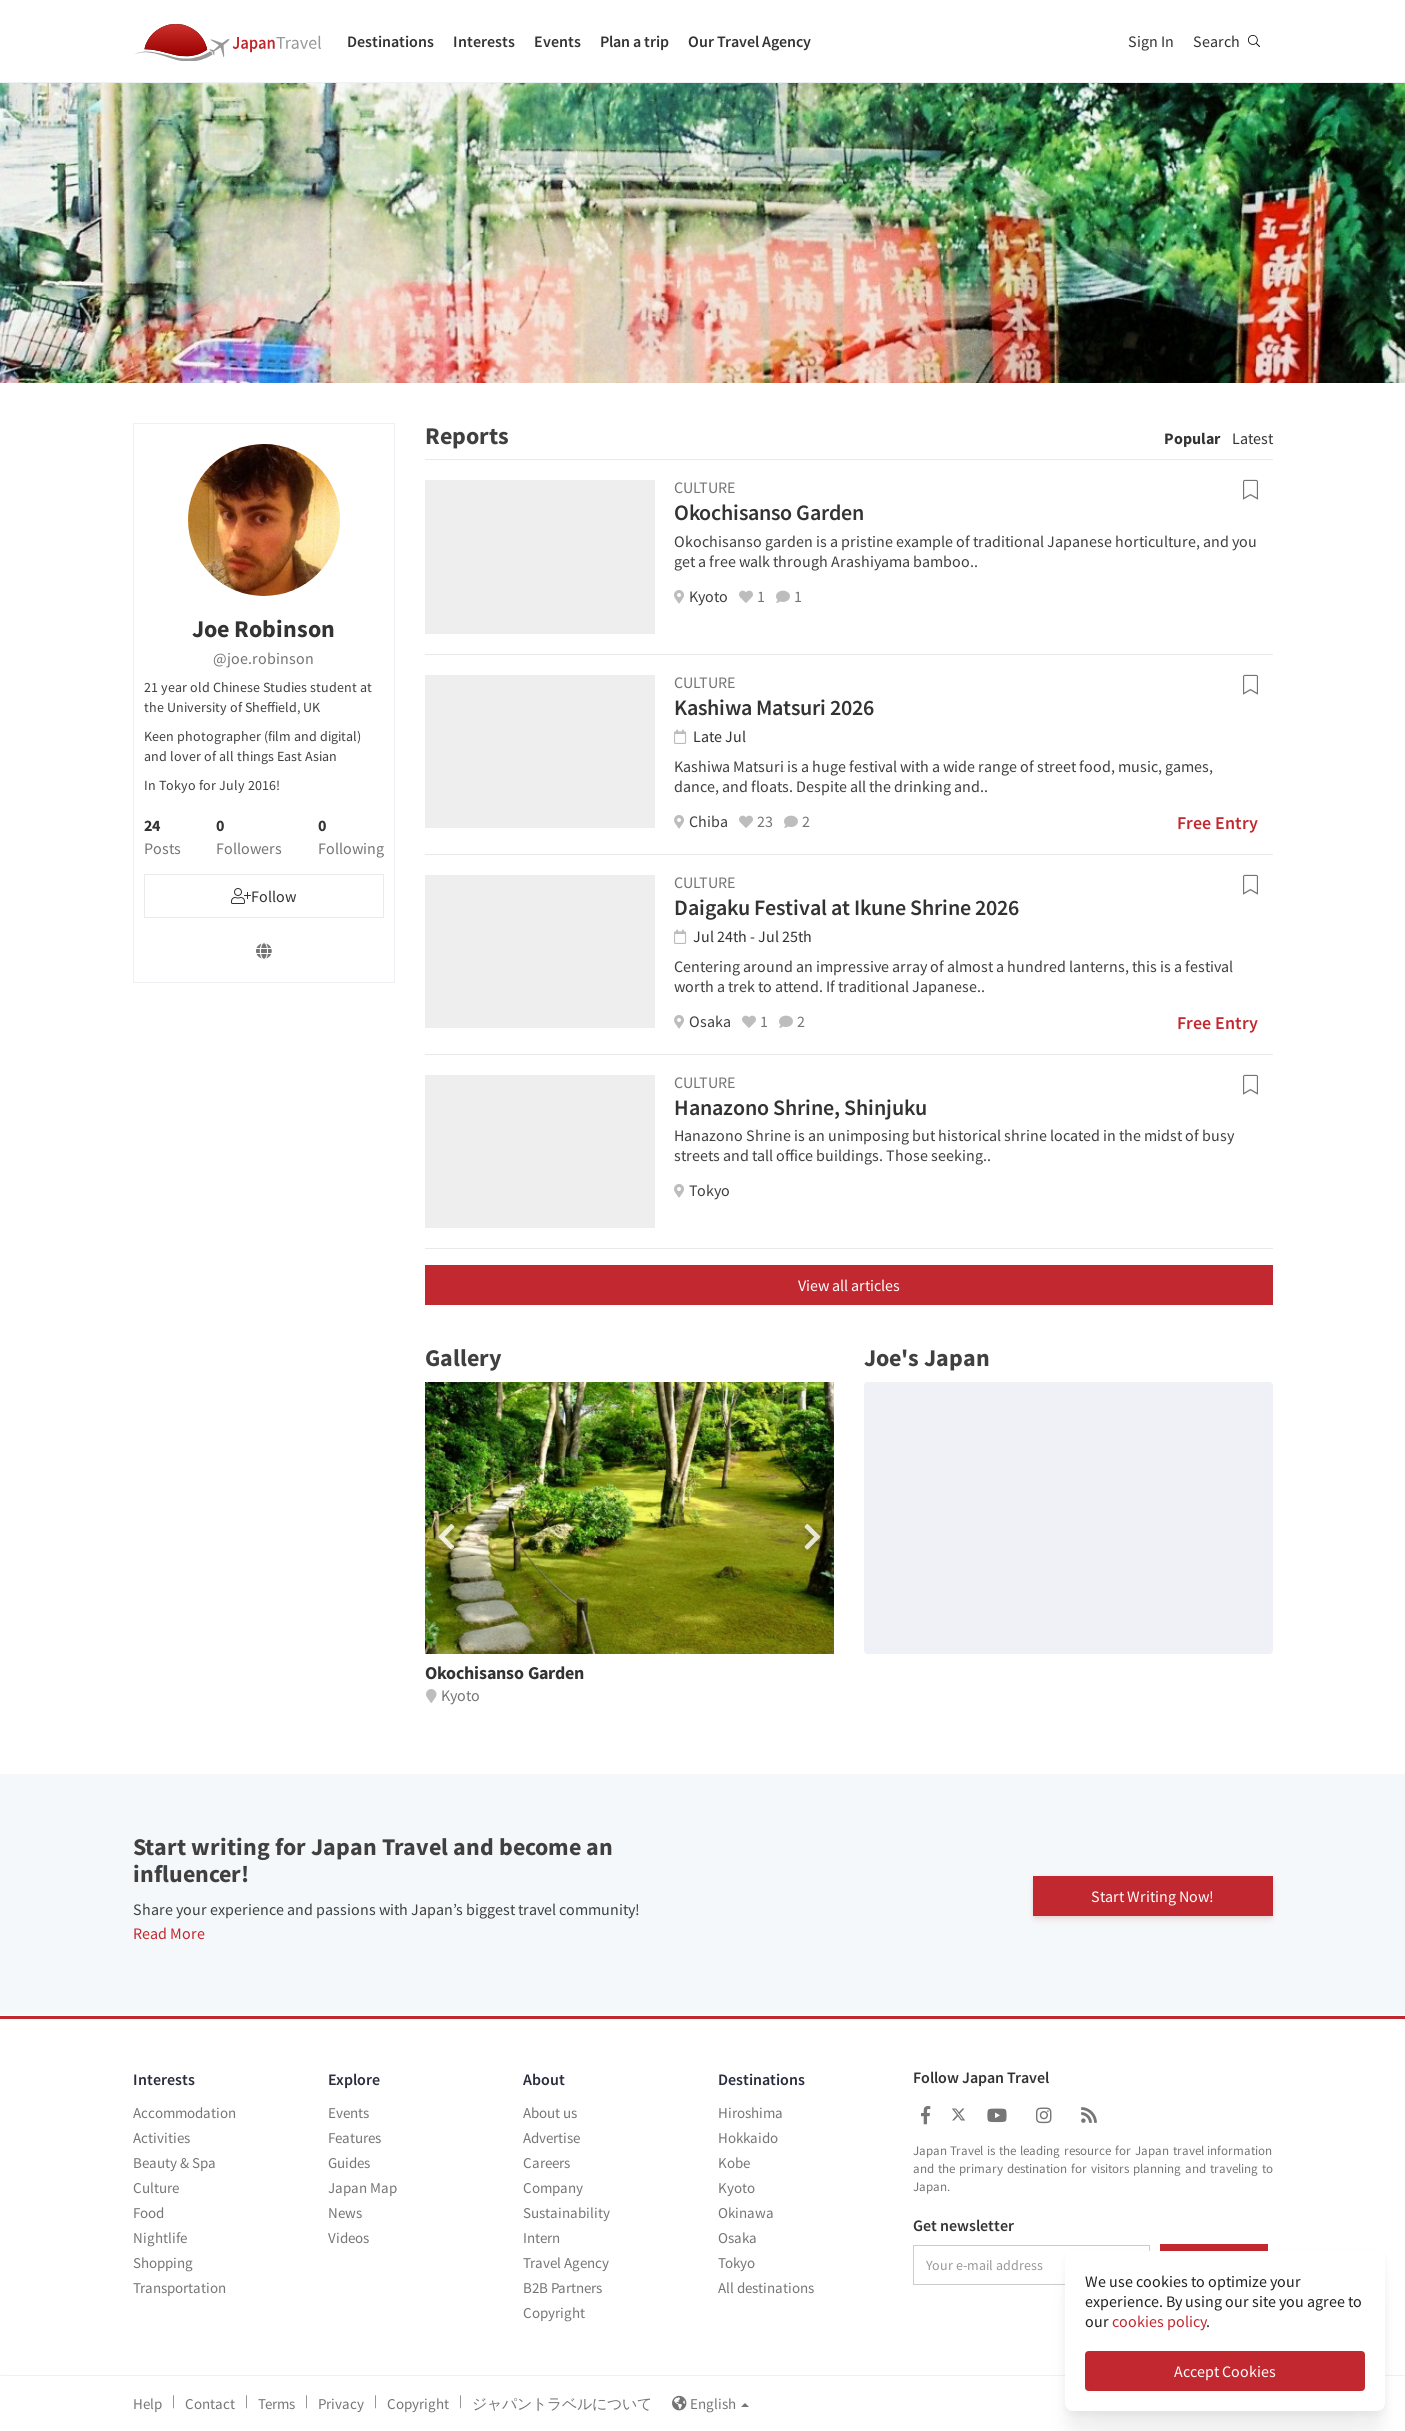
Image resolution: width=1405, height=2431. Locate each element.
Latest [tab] (1252, 438)
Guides (349, 2162)
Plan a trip (634, 41)
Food (148, 2212)
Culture (156, 2187)
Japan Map (362, 2187)
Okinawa (746, 2212)
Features (354, 2137)
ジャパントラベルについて (562, 2403)
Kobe (734, 2162)
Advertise (551, 2137)
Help (147, 2403)
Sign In (1151, 41)
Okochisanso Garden (769, 512)
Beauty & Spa (174, 2162)
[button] (812, 1537)
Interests (484, 41)
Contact (210, 2403)
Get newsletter (963, 2226)
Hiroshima (750, 2112)
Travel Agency (566, 2262)
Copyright (554, 2312)
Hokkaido (748, 2137)
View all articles (849, 1285)
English (710, 2403)
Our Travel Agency (749, 41)
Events (557, 41)
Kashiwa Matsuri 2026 (774, 707)
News (345, 2212)
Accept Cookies (1225, 2371)
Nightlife (160, 2237)
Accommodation (184, 2112)
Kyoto (736, 2187)
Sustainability (566, 2212)
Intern (541, 2237)
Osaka (737, 2237)
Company (553, 2187)
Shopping (163, 2262)
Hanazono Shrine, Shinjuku (800, 1107)
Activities (161, 2137)
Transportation (179, 2287)
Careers (546, 2162)
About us (550, 2112)
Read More (169, 1933)
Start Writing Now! (1152, 1895)
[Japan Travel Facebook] (925, 2115)
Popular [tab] (1192, 438)
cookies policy (1159, 2321)
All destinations (766, 2287)
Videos (348, 2237)
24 (162, 837)
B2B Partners (562, 2287)
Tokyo (736, 2262)
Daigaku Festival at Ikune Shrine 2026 (846, 907)
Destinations (390, 41)
